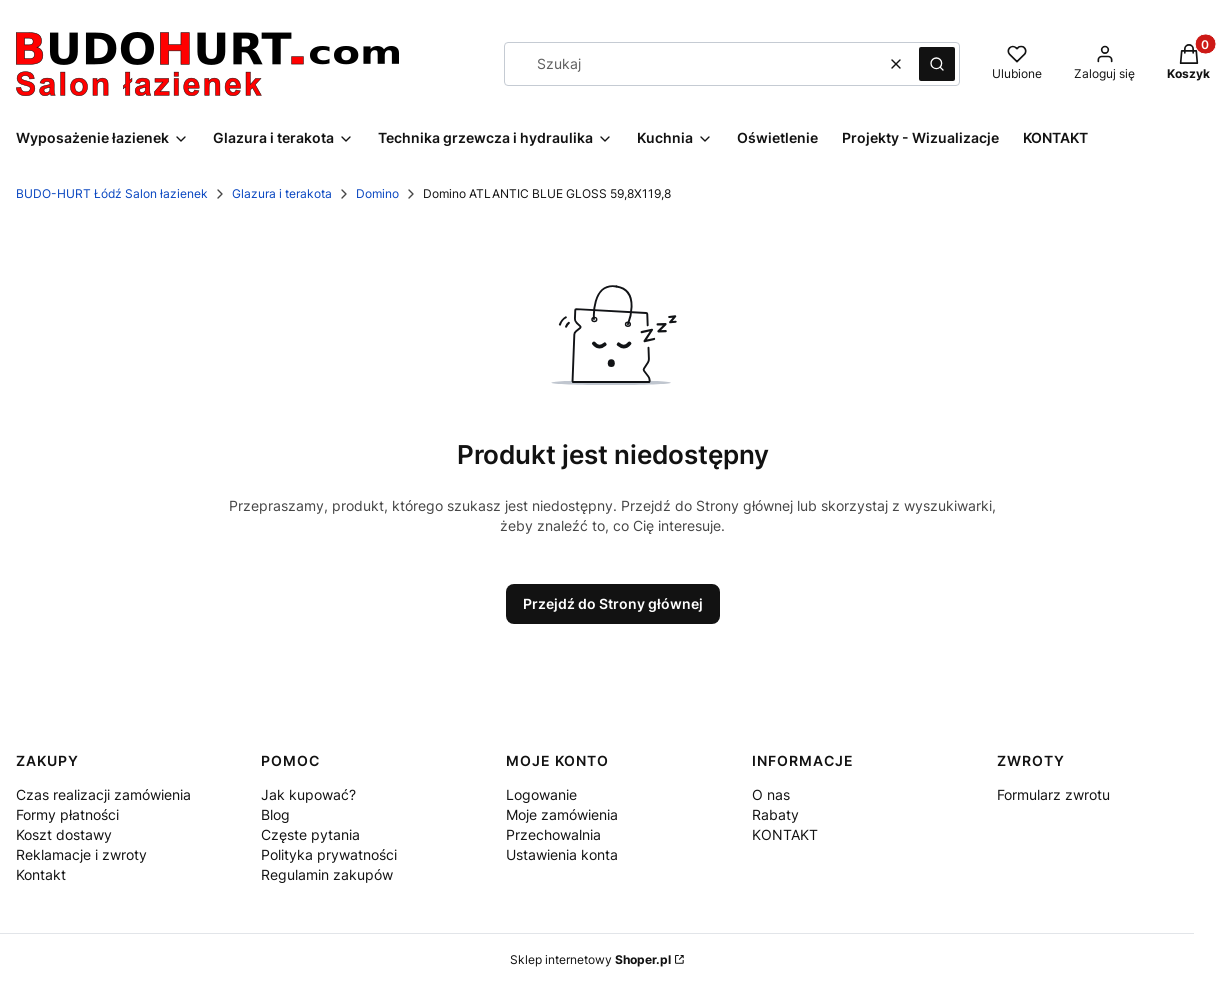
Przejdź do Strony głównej (613, 603)
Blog (275, 814)
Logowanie (541, 794)
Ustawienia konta (562, 854)
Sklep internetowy (590, 959)
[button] (937, 64)
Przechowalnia (553, 834)
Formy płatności (67, 814)
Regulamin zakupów (327, 874)
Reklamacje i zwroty (81, 854)
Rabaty (775, 814)
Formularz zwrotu (1053, 794)
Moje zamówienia (562, 814)
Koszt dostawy (64, 834)
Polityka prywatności (329, 854)
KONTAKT (785, 834)
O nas (771, 794)
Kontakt (41, 874)
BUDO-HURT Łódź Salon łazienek (112, 193)
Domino (377, 193)
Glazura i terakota (282, 193)
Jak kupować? (308, 794)
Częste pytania (310, 834)
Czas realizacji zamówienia (103, 794)
